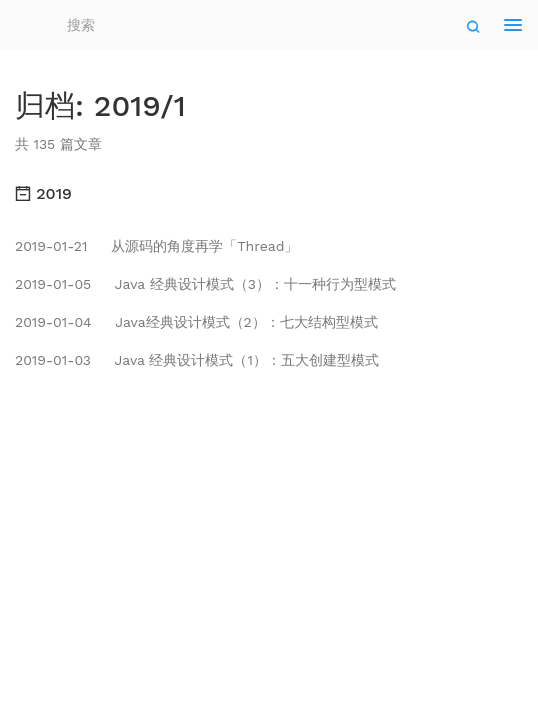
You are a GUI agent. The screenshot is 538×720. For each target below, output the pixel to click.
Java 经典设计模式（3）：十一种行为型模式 (205, 284)
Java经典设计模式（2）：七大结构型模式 (196, 322)
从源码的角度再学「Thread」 (156, 246)
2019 (43, 193)
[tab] (269, 194)
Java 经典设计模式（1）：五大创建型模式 (197, 360)
